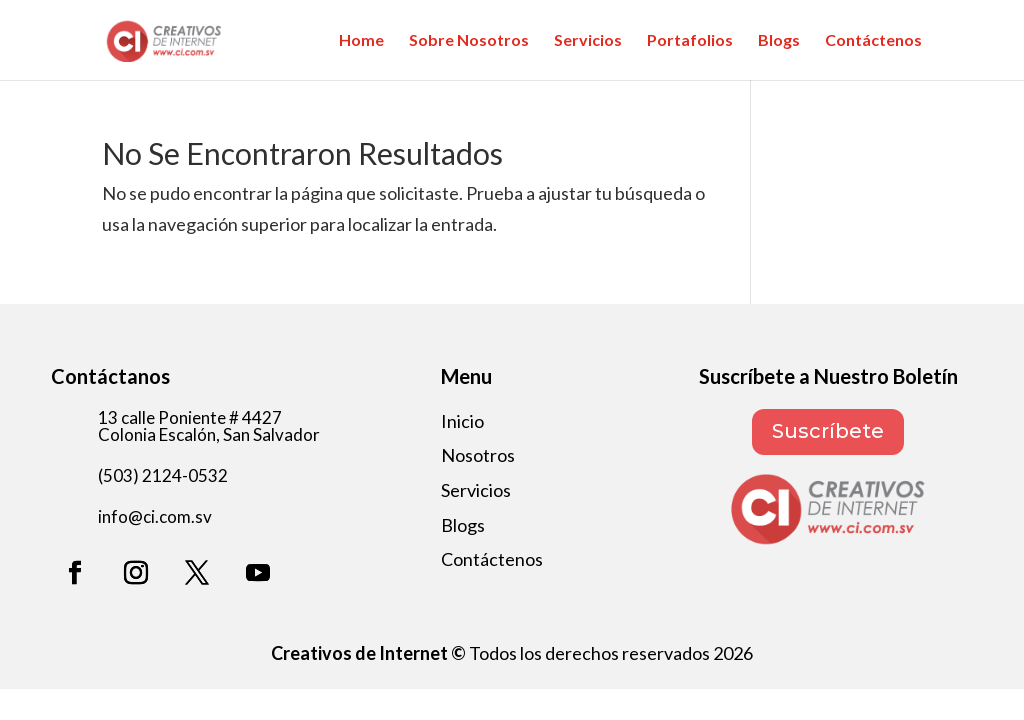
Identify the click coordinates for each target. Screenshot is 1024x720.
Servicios (588, 41)
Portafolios (690, 41)
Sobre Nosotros (469, 41)
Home (361, 41)
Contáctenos (873, 41)
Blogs (779, 41)
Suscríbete (828, 432)
